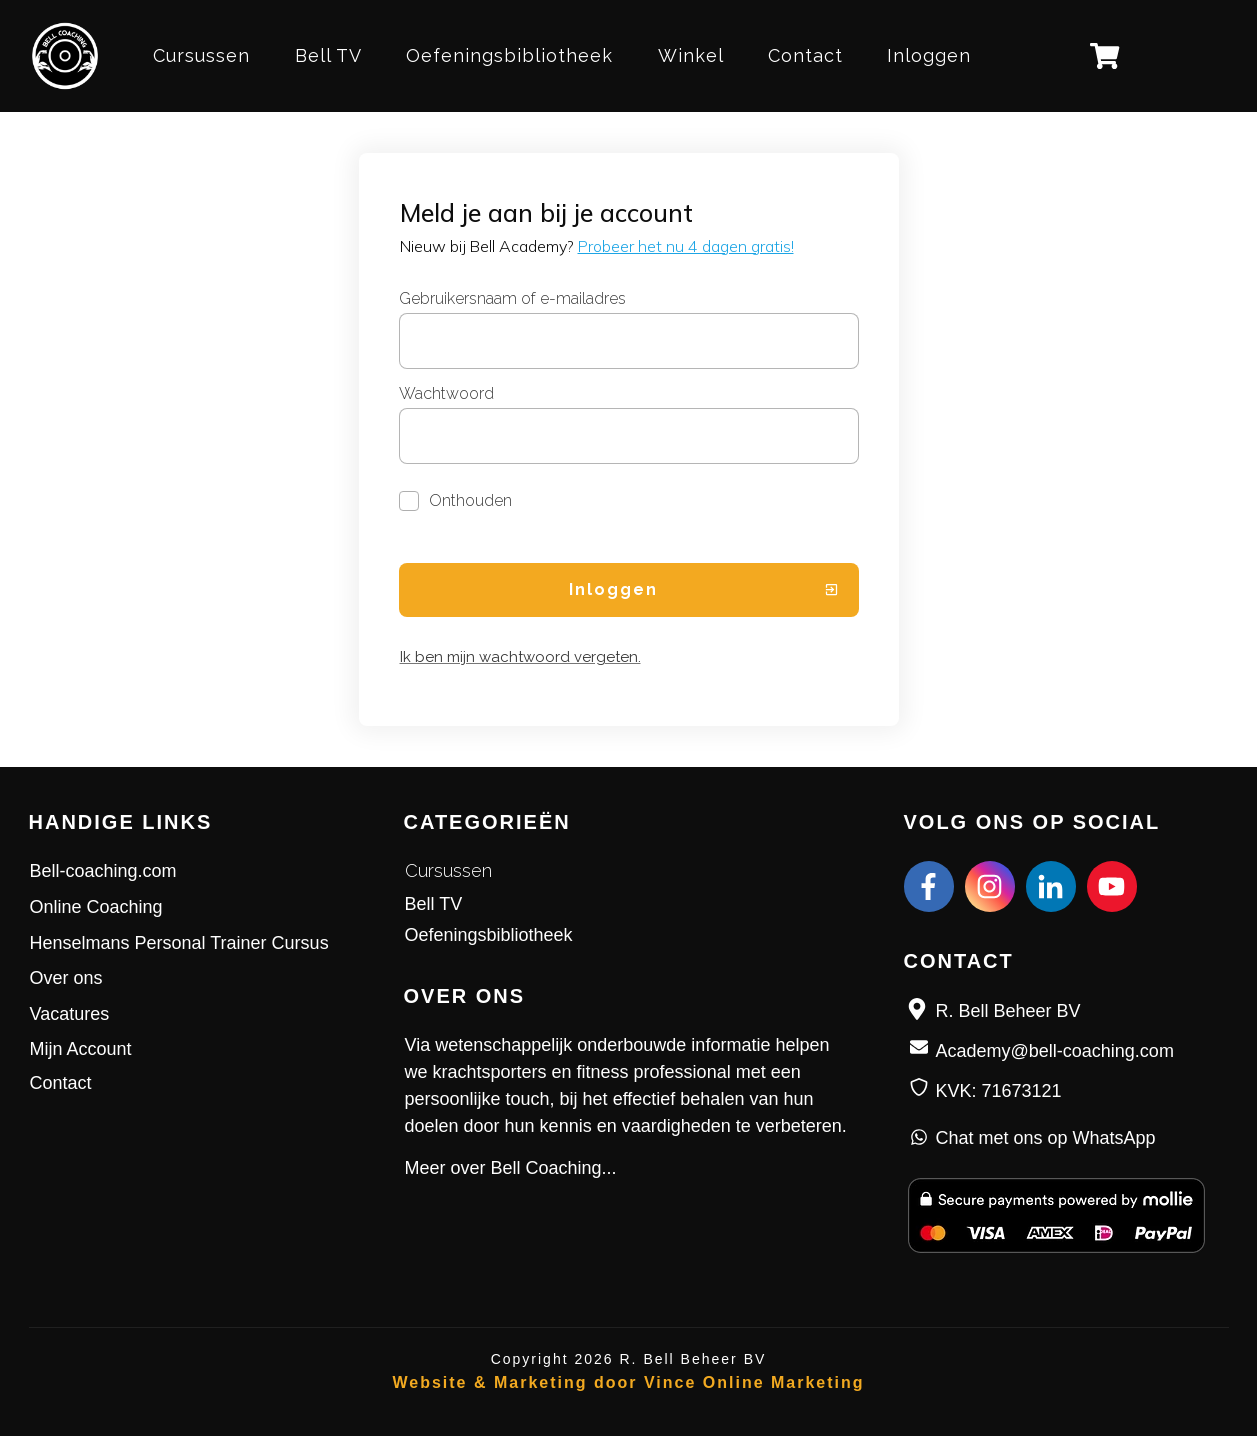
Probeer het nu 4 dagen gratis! (686, 246)
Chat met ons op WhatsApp (1046, 1138)
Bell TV (434, 904)
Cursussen (448, 870)
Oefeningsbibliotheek (489, 935)
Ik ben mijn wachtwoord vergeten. (520, 657)
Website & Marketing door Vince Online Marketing (628, 1382)
